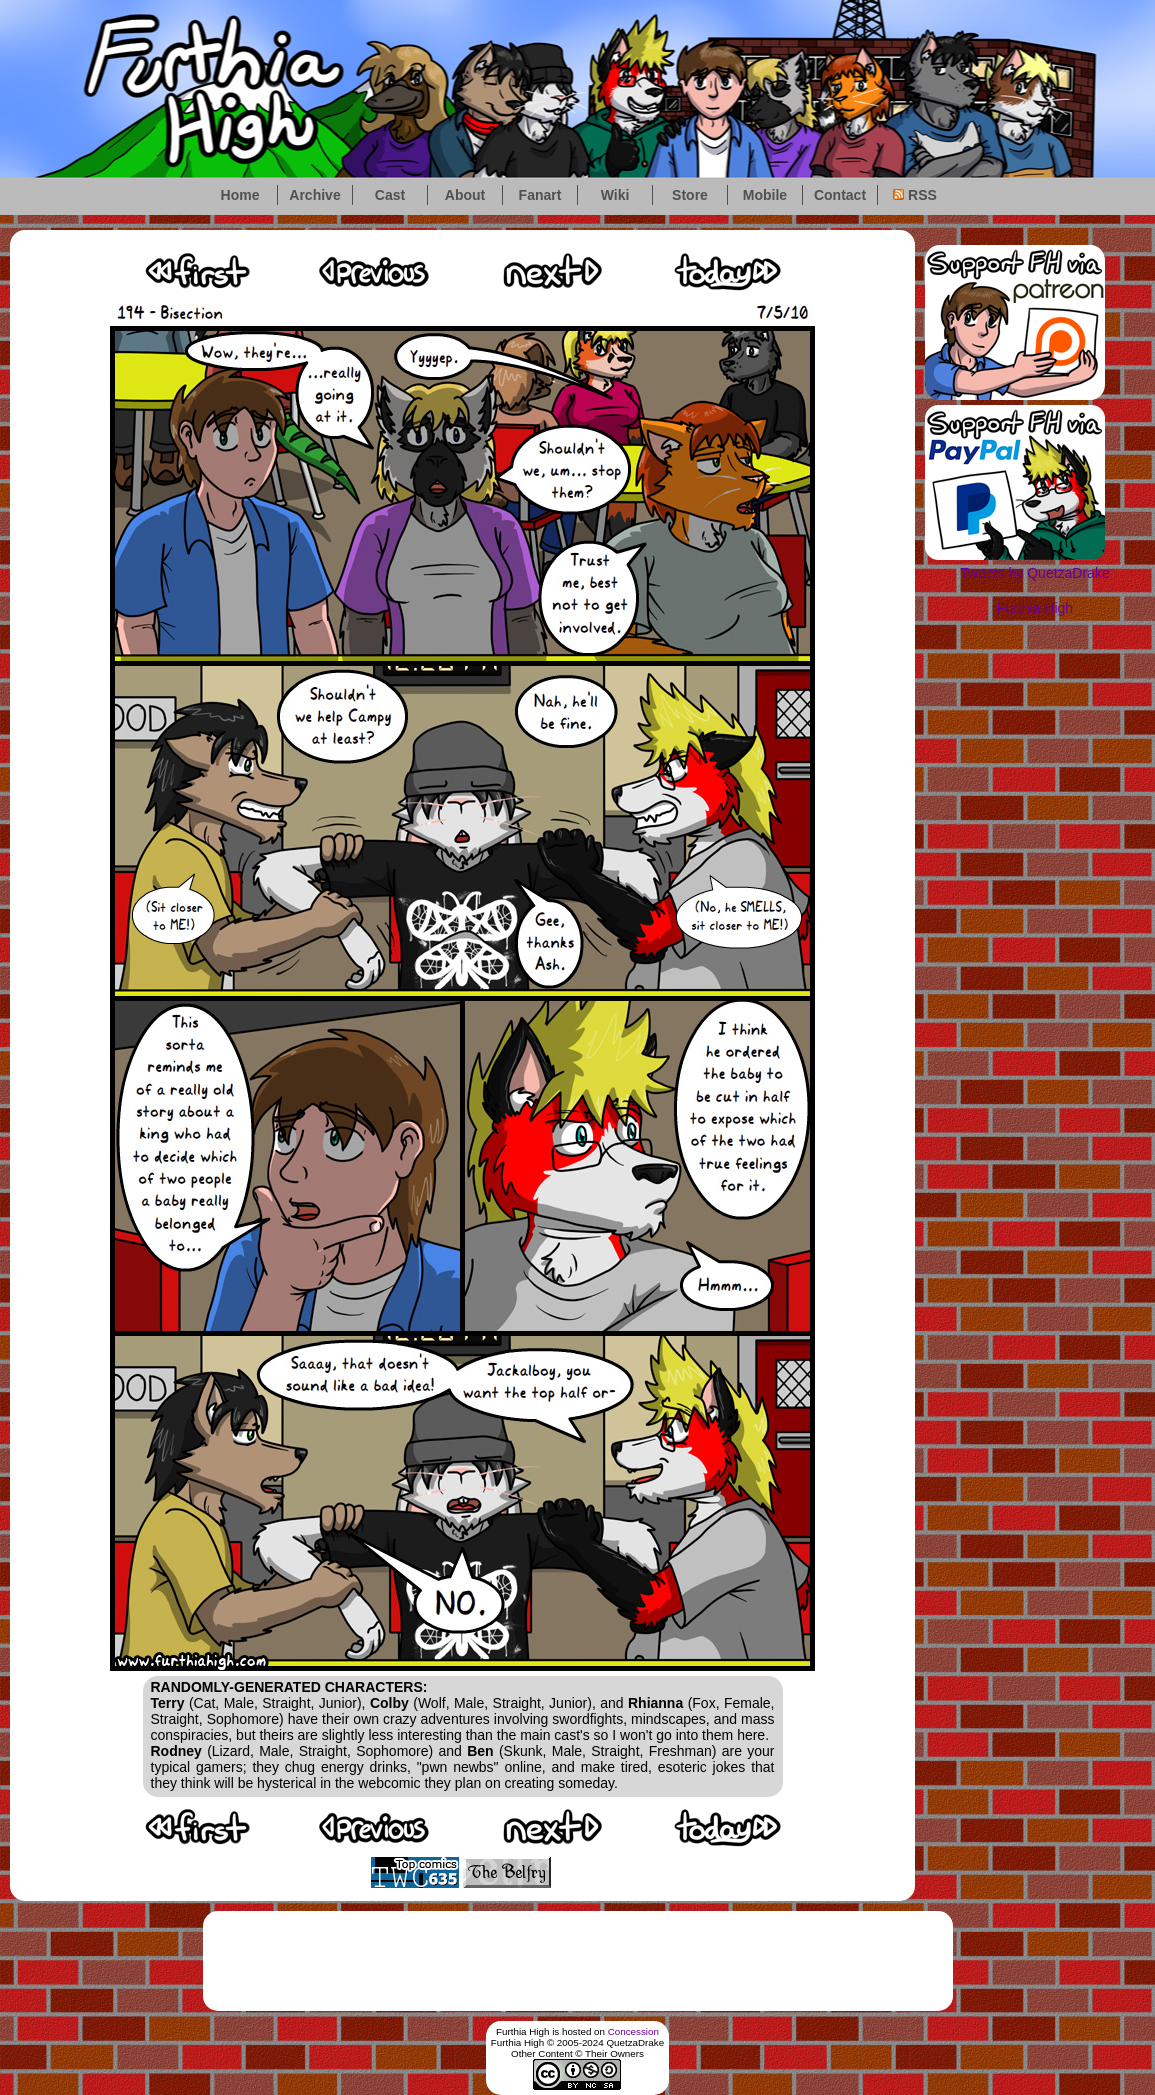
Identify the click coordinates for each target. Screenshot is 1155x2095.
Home (240, 195)
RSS (915, 195)
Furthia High (1035, 608)
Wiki (615, 195)
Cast (390, 195)
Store (690, 195)
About (465, 195)
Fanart (540, 195)
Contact (840, 195)
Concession (633, 2031)
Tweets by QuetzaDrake (1034, 573)
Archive (314, 195)
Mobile (765, 195)
